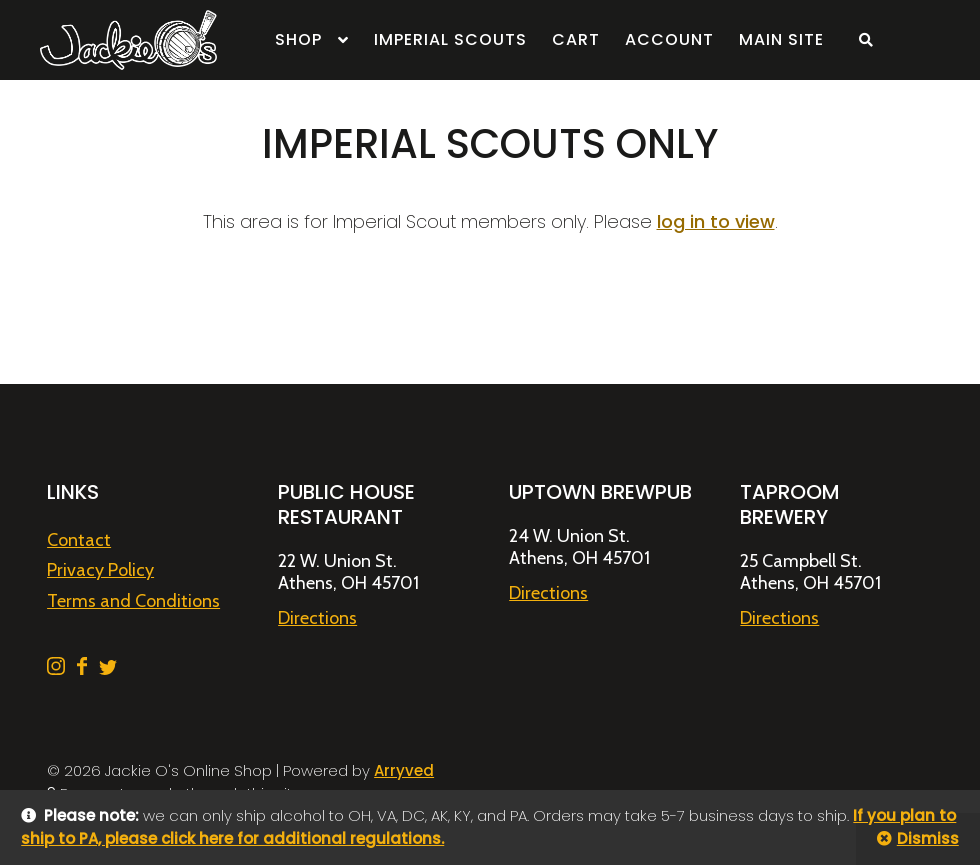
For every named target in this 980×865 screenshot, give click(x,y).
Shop (298, 39)
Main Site (781, 39)
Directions (317, 618)
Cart (576, 39)
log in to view (716, 221)
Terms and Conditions (133, 601)
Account (669, 39)
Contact (79, 540)
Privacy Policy (100, 570)
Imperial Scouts (450, 39)
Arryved (404, 770)
